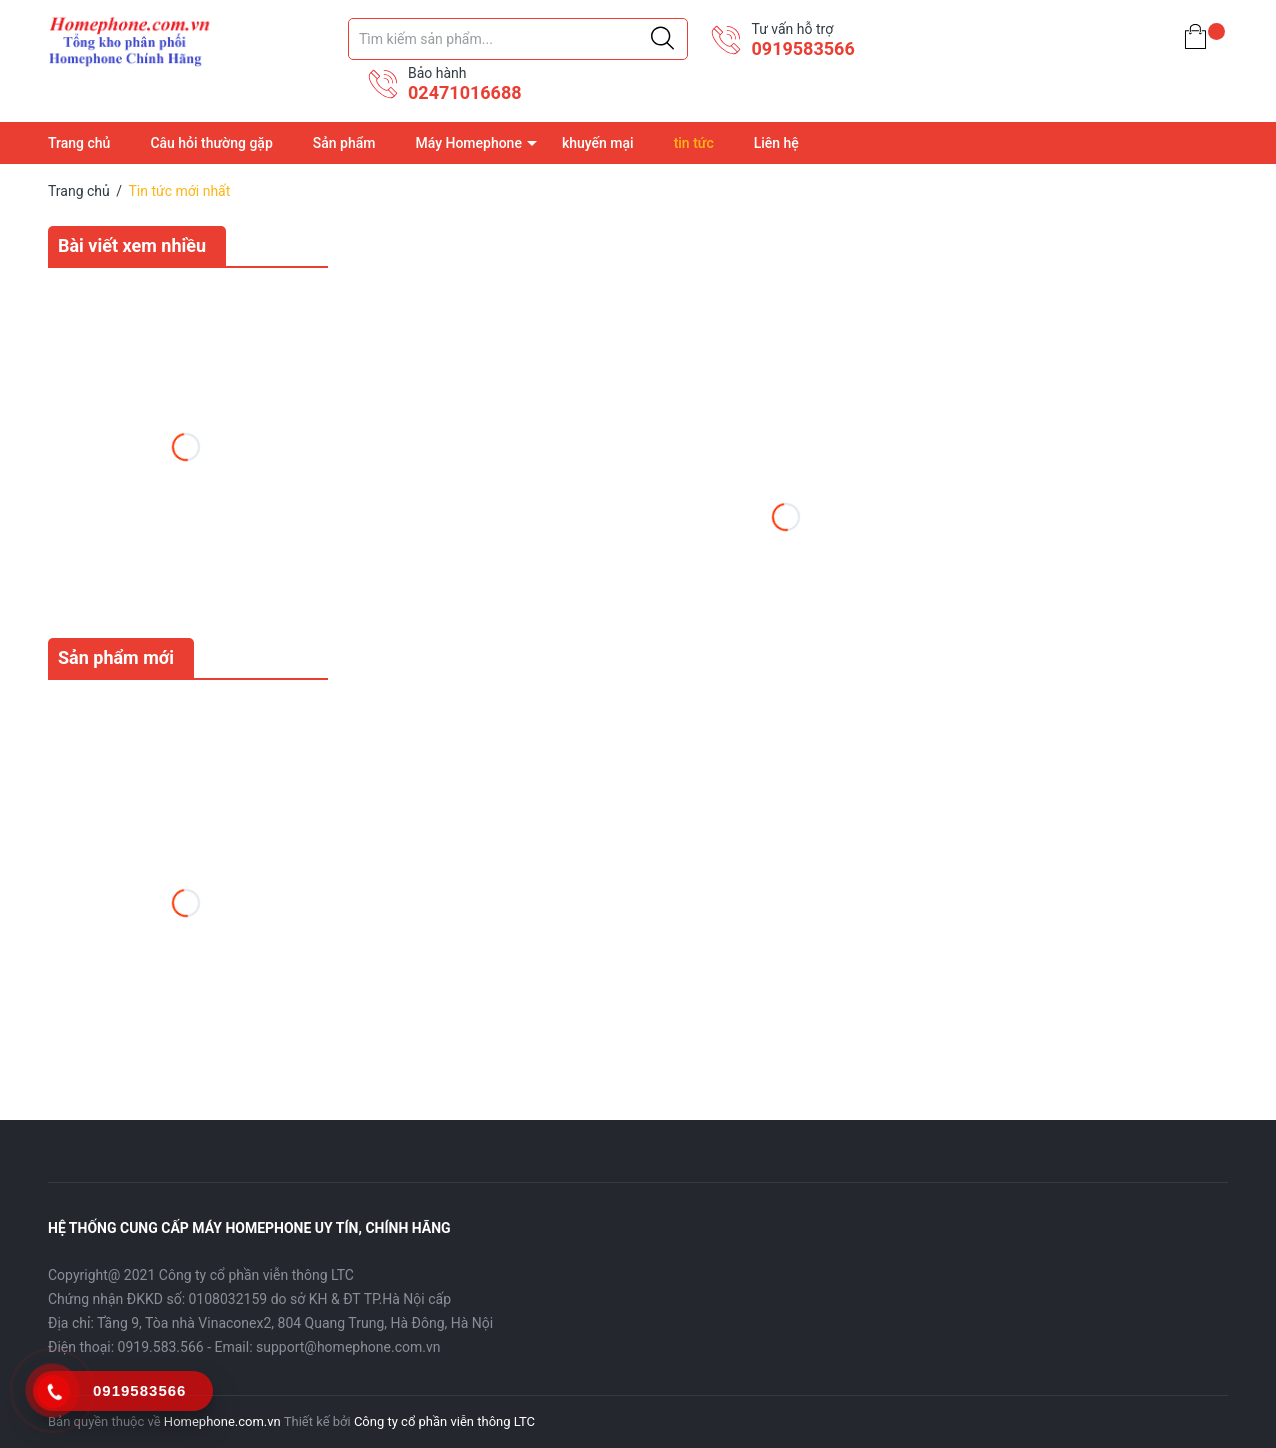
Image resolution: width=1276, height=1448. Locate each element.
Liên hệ (776, 143)
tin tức (694, 143)
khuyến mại (598, 143)
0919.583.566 (161, 1347)
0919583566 (802, 48)
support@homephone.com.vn (348, 1347)
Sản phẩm (344, 143)
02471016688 (465, 92)
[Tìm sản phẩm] (518, 39)
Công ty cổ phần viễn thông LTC (444, 1421)
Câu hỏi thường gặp (211, 143)
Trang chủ (79, 143)
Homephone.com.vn (222, 1421)
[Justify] (662, 39)
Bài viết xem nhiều (132, 245)
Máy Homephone (468, 143)
